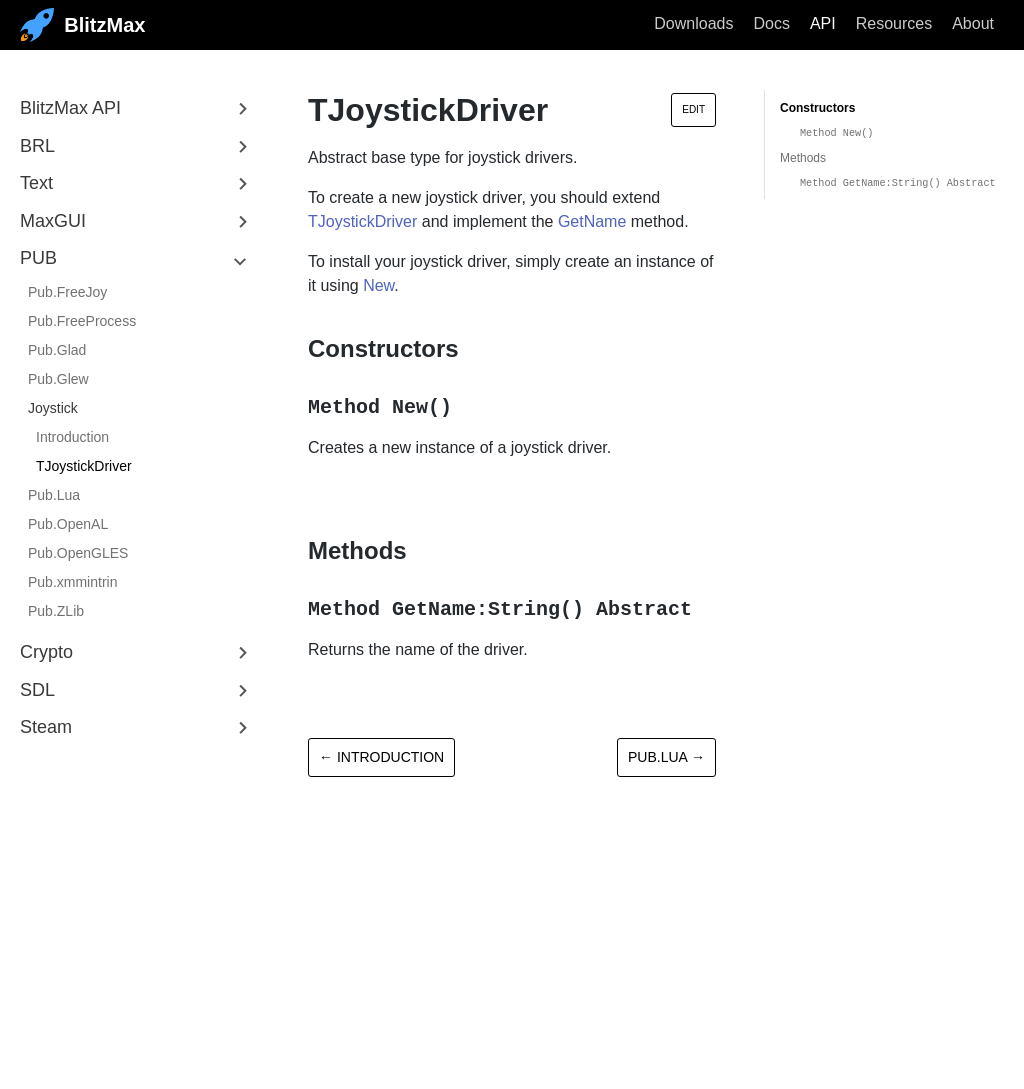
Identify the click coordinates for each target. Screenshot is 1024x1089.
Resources (894, 23)
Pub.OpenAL (68, 524)
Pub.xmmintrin (72, 582)
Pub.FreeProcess (82, 321)
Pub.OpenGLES (78, 553)
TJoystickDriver (84, 466)
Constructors (817, 108)
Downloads (693, 23)
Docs (771, 23)
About (973, 23)
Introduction (72, 437)
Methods (803, 158)
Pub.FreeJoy (67, 292)
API (823, 23)
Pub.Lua (54, 495)
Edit (693, 109)
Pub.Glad (57, 350)
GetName (592, 221)
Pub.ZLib (56, 611)
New (378, 285)
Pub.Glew (58, 379)
